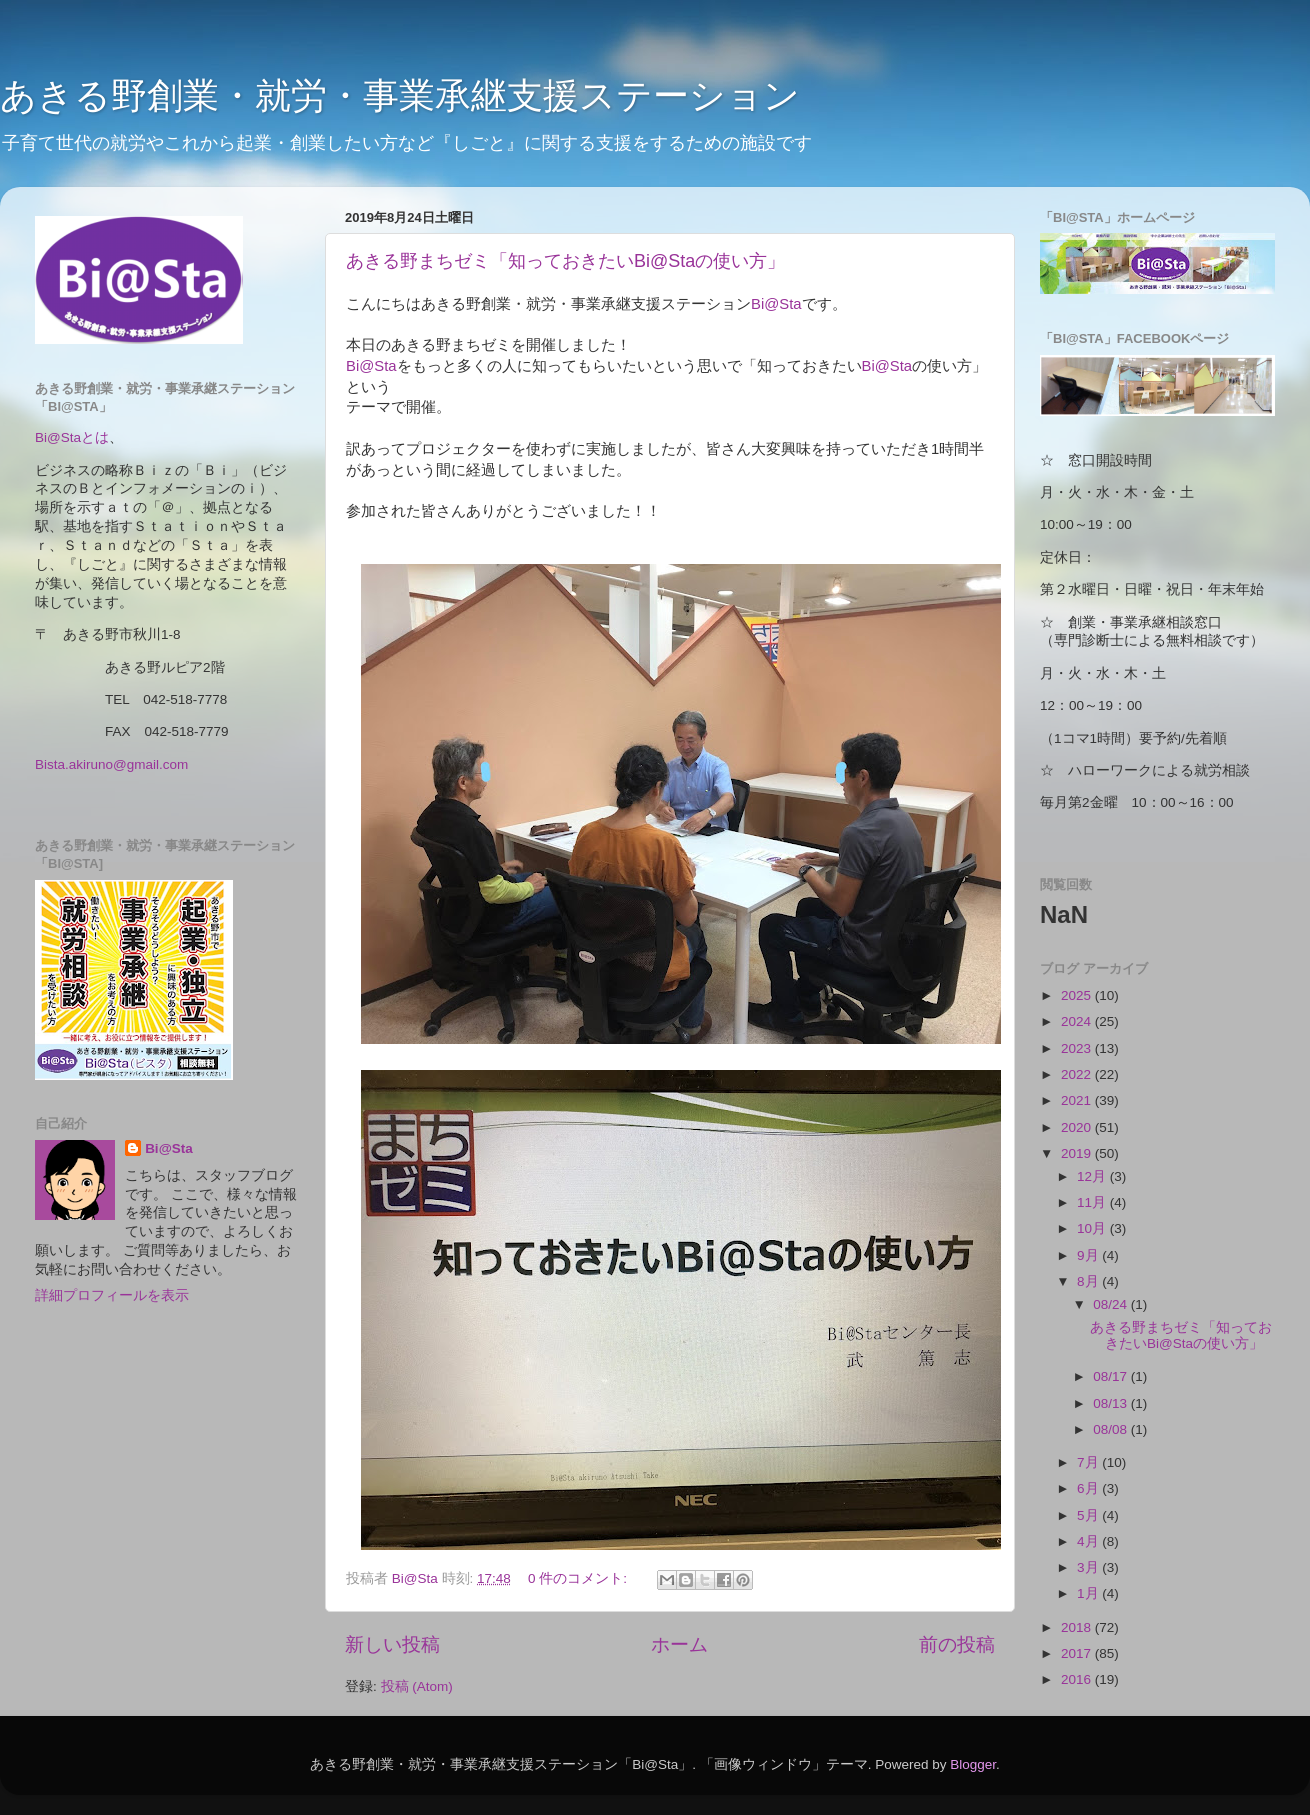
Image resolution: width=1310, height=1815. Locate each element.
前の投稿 (957, 1644)
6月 (1089, 1488)
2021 (1078, 1100)
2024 (1078, 1021)
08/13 (1112, 1403)
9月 (1089, 1255)
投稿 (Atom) (417, 1686)
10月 (1093, 1228)
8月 (1089, 1281)
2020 (1078, 1127)
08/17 (1112, 1376)
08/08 (1112, 1429)
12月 (1093, 1176)
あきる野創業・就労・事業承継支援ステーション (400, 95)
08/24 (1112, 1304)
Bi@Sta (776, 304)
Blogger (973, 1764)
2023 (1078, 1048)
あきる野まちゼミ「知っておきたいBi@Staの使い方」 (565, 261)
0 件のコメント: (579, 1578)
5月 (1089, 1515)
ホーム (679, 1644)
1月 (1089, 1593)
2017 (1078, 1653)
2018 (1078, 1627)
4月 (1089, 1541)
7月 (1089, 1462)
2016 (1078, 1679)
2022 (1078, 1074)
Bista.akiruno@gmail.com (111, 764)
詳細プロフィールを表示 (112, 1295)
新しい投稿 (392, 1644)
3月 (1089, 1567)
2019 (1078, 1153)
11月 (1093, 1202)
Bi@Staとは (72, 437)
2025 (1078, 995)
